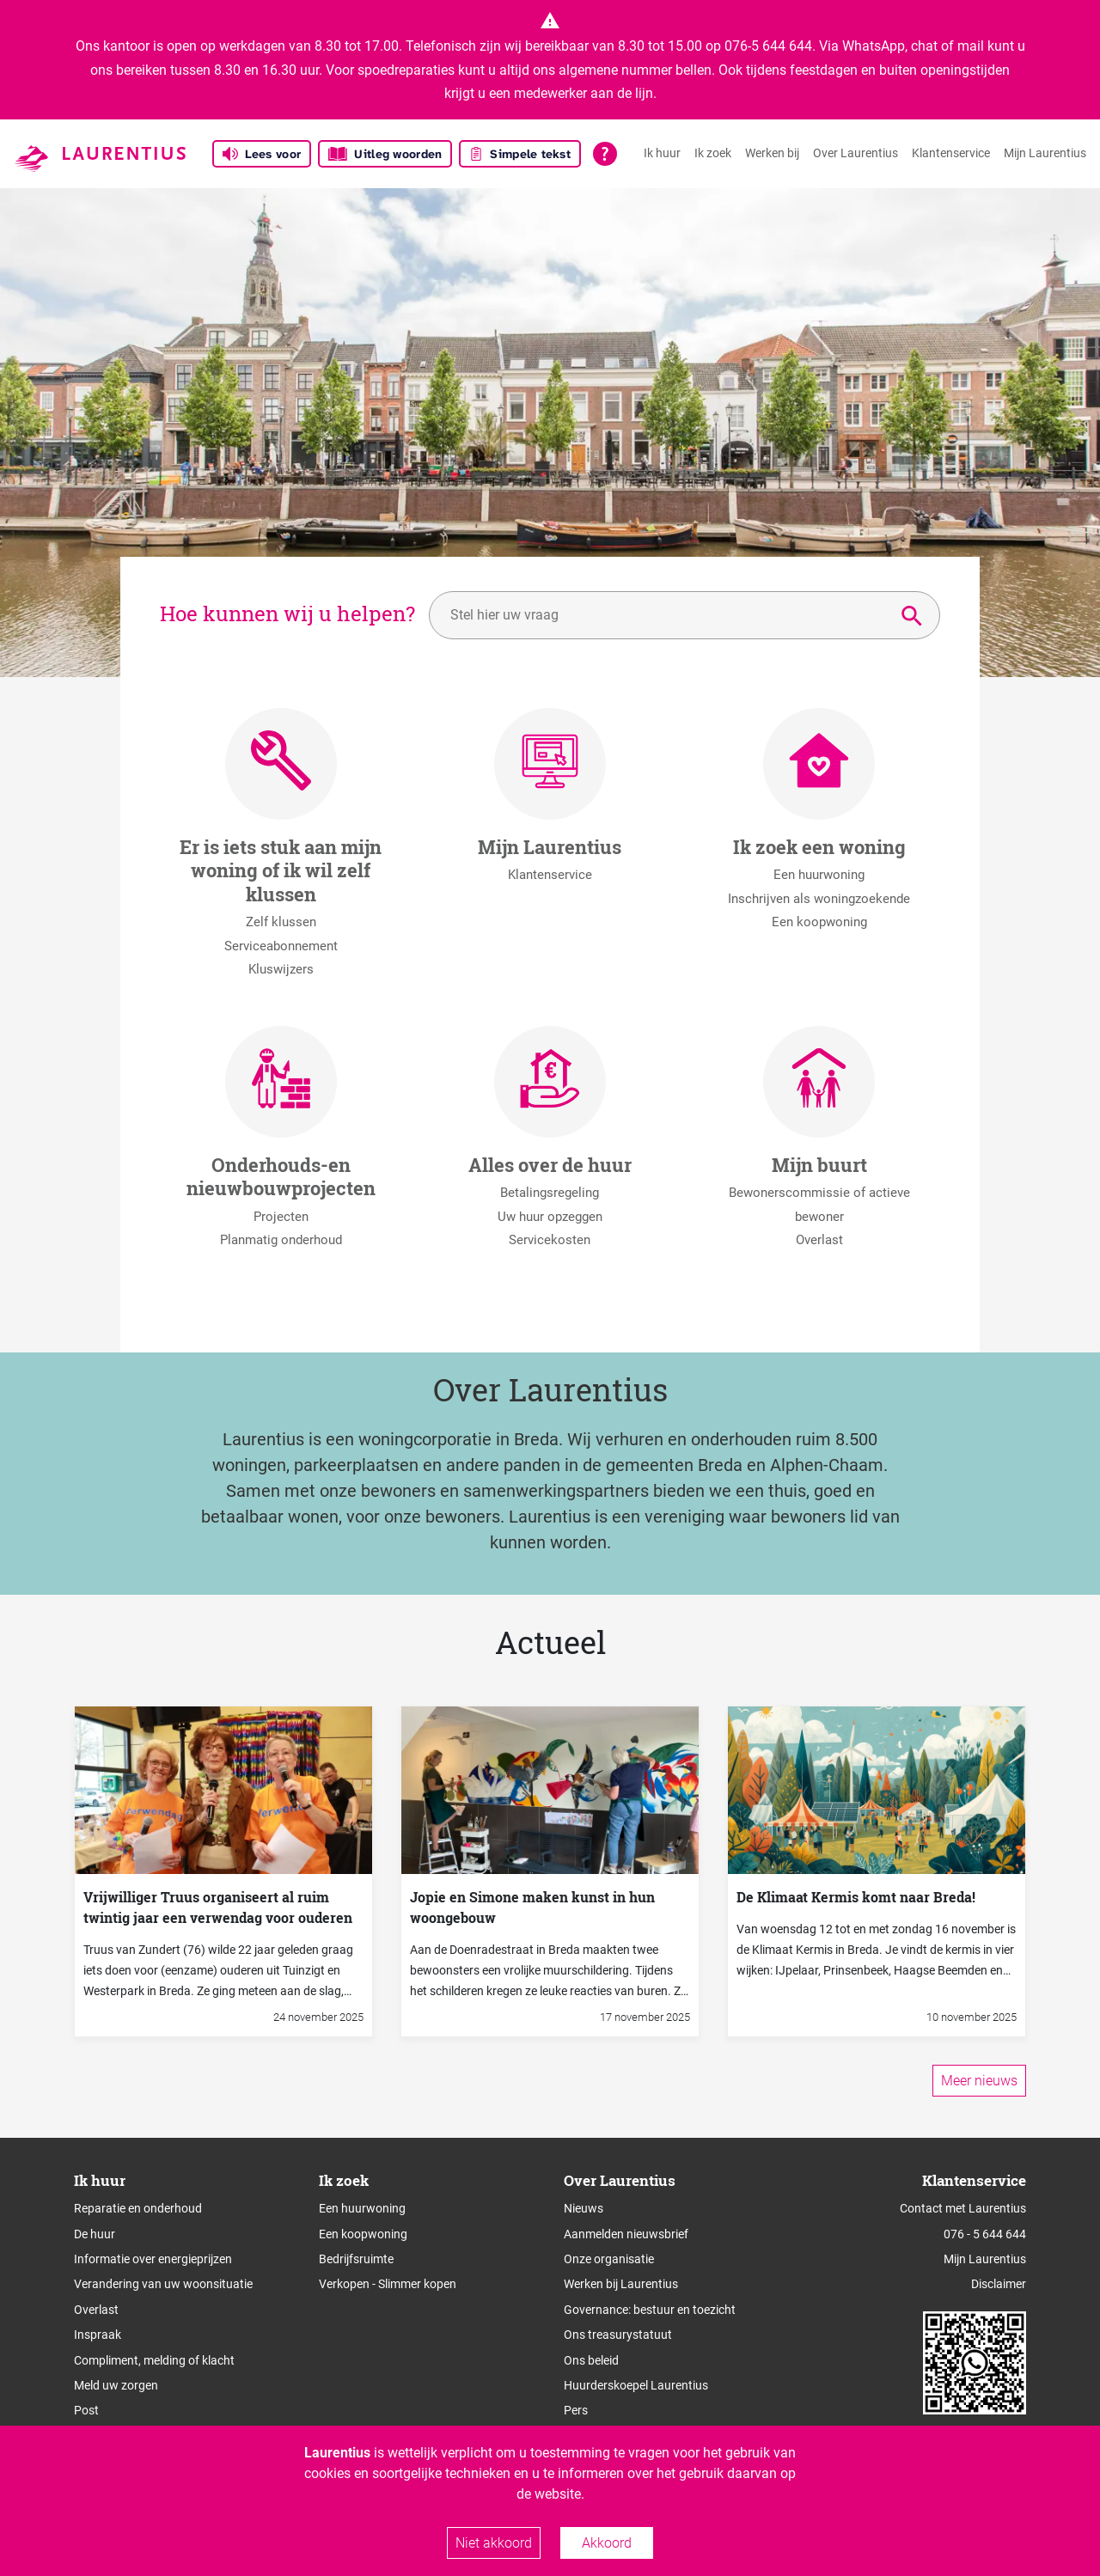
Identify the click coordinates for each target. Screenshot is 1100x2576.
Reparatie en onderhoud (138, 2208)
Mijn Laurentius (1045, 153)
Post (86, 2410)
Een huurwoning (819, 874)
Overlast (819, 1240)
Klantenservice (951, 153)
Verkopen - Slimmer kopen (387, 2284)
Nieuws (583, 2208)
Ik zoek (712, 153)
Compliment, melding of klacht (154, 2360)
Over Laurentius (855, 153)
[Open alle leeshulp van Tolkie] (605, 154)
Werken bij (772, 153)
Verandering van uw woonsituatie (163, 2284)
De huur (94, 2234)
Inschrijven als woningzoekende (819, 898)
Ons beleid (591, 2360)
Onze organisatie (609, 2259)
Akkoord (607, 2543)
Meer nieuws (979, 2080)
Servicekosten (549, 1240)
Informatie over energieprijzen (153, 2259)
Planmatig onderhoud (281, 1240)
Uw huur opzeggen (550, 1216)
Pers (576, 2410)
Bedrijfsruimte (356, 2259)
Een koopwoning (819, 922)
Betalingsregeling (549, 1192)
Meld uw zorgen (116, 2385)
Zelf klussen (281, 922)
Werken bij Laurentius (621, 2284)
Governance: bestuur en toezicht (650, 2310)
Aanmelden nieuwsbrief (626, 2234)
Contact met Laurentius (963, 2208)
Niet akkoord (493, 2543)
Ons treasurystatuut (618, 2334)
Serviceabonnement (281, 946)
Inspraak (97, 2334)
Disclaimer (998, 2284)
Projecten (281, 1216)
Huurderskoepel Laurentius (636, 2385)
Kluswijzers (281, 969)
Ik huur (662, 153)
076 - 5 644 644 (985, 2234)
